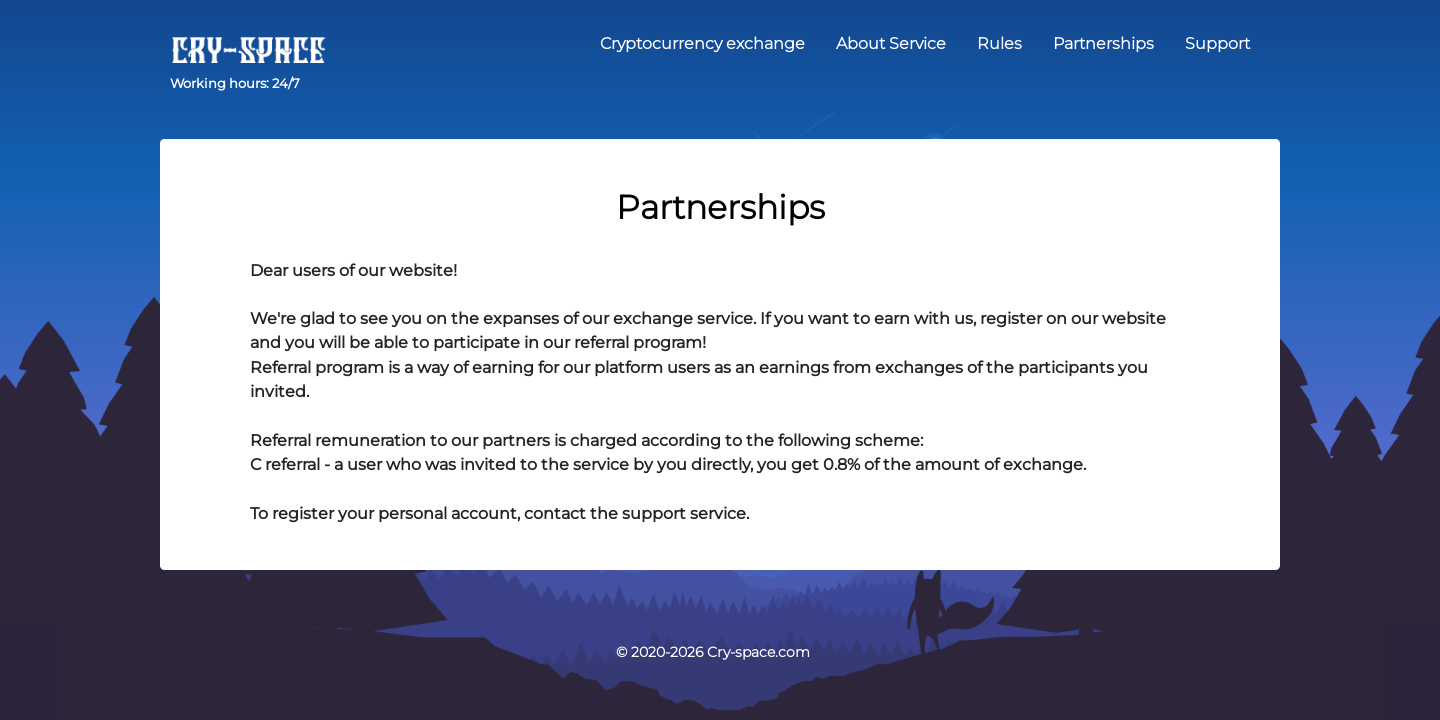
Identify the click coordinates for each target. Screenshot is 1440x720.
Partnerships (1103, 43)
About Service (891, 43)
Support (1217, 43)
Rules (999, 43)
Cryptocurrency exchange (702, 43)
